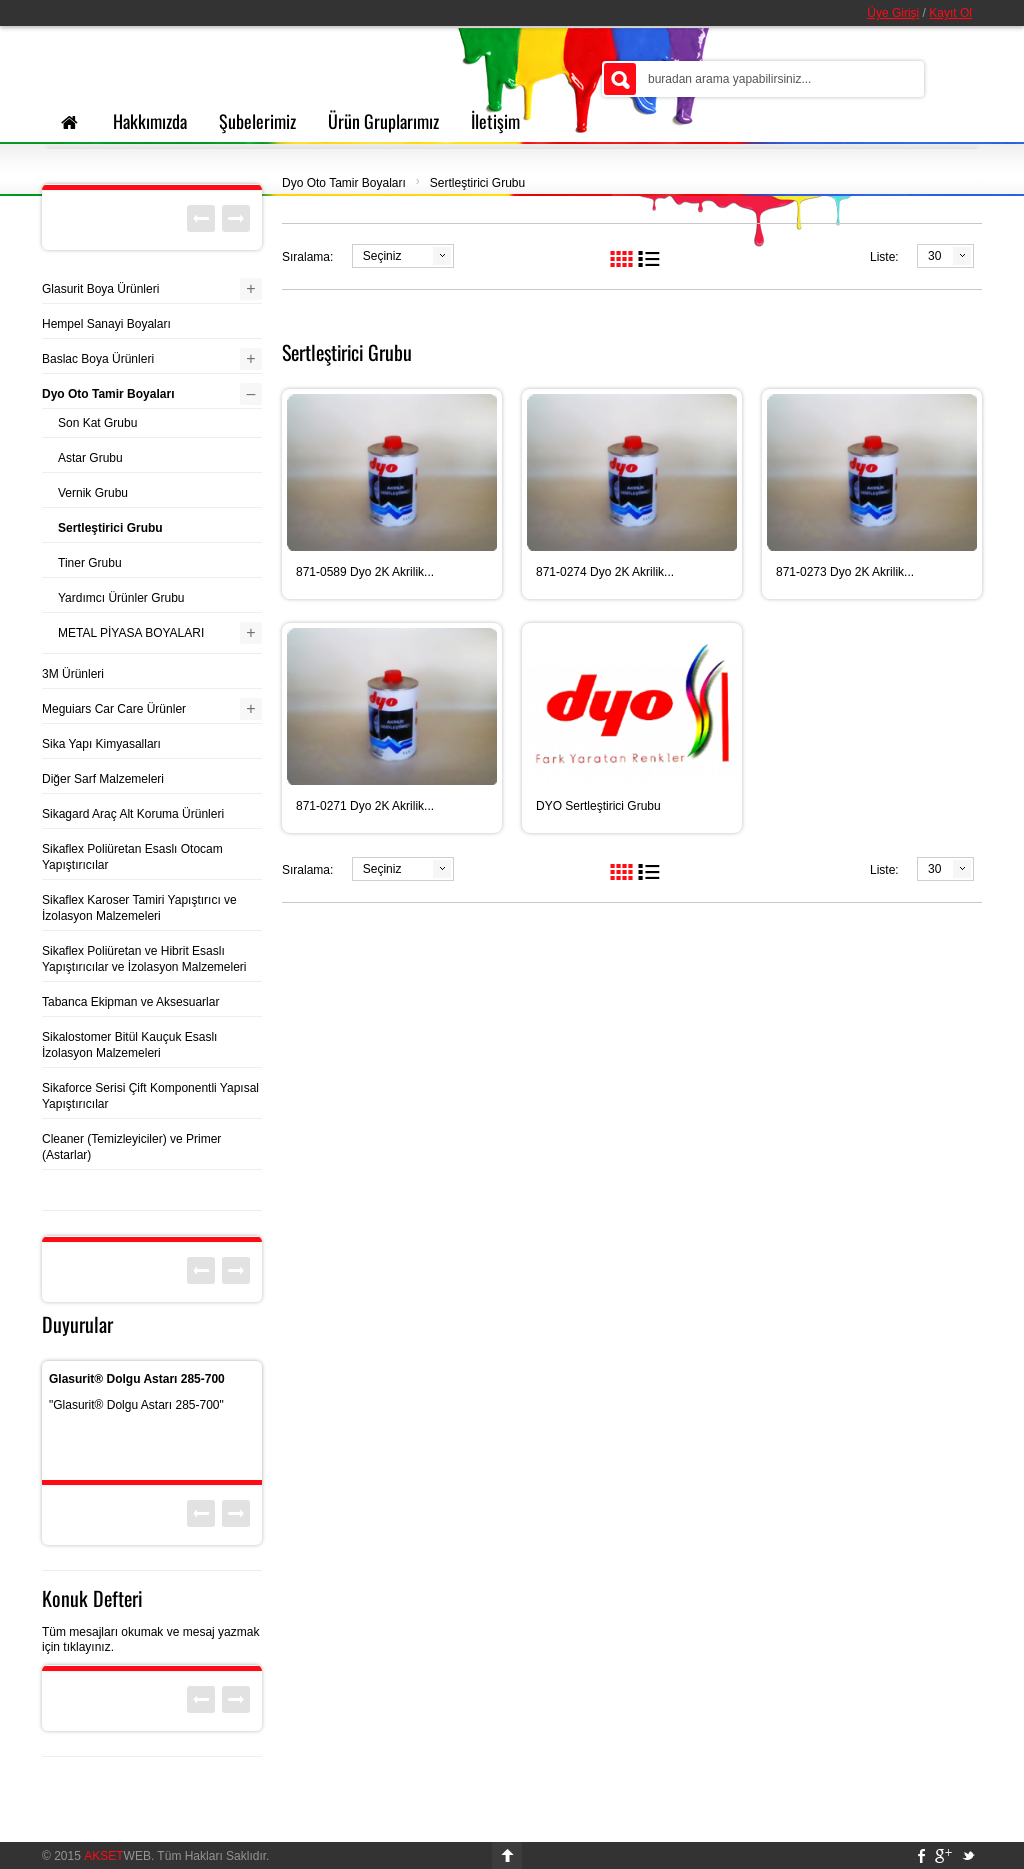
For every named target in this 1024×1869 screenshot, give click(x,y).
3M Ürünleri (73, 674)
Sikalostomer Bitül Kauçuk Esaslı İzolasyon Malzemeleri (129, 1045)
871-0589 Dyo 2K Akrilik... (365, 572)
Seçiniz (382, 256)
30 (934, 256)
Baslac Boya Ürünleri (98, 359)
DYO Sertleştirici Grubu (598, 806)
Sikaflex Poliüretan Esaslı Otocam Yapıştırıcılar (132, 857)
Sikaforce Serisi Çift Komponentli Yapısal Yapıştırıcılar (150, 1096)
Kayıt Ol (950, 13)
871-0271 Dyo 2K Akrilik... (365, 806)
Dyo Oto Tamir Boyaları (344, 183)
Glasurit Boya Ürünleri (100, 289)
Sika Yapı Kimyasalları (101, 744)
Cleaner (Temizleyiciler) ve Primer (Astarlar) (131, 1147)
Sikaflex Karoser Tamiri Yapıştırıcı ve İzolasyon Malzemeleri (139, 908)
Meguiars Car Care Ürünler (114, 709)
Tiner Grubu (90, 563)
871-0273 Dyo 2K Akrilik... (845, 572)
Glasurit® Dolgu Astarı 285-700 (137, 1379)
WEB (117, 1856)
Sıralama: (307, 257)
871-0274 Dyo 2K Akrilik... (605, 572)
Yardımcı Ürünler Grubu (121, 598)
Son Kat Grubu (97, 423)
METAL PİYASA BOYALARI (131, 633)
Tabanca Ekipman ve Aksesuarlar (130, 1002)
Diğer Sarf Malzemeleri (103, 779)
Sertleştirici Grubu (477, 183)
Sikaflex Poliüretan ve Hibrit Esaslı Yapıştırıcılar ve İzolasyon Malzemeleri (144, 959)
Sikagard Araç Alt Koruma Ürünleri (133, 814)
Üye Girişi (893, 13)
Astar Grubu (90, 458)
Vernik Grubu (93, 493)
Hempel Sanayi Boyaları (106, 324)
